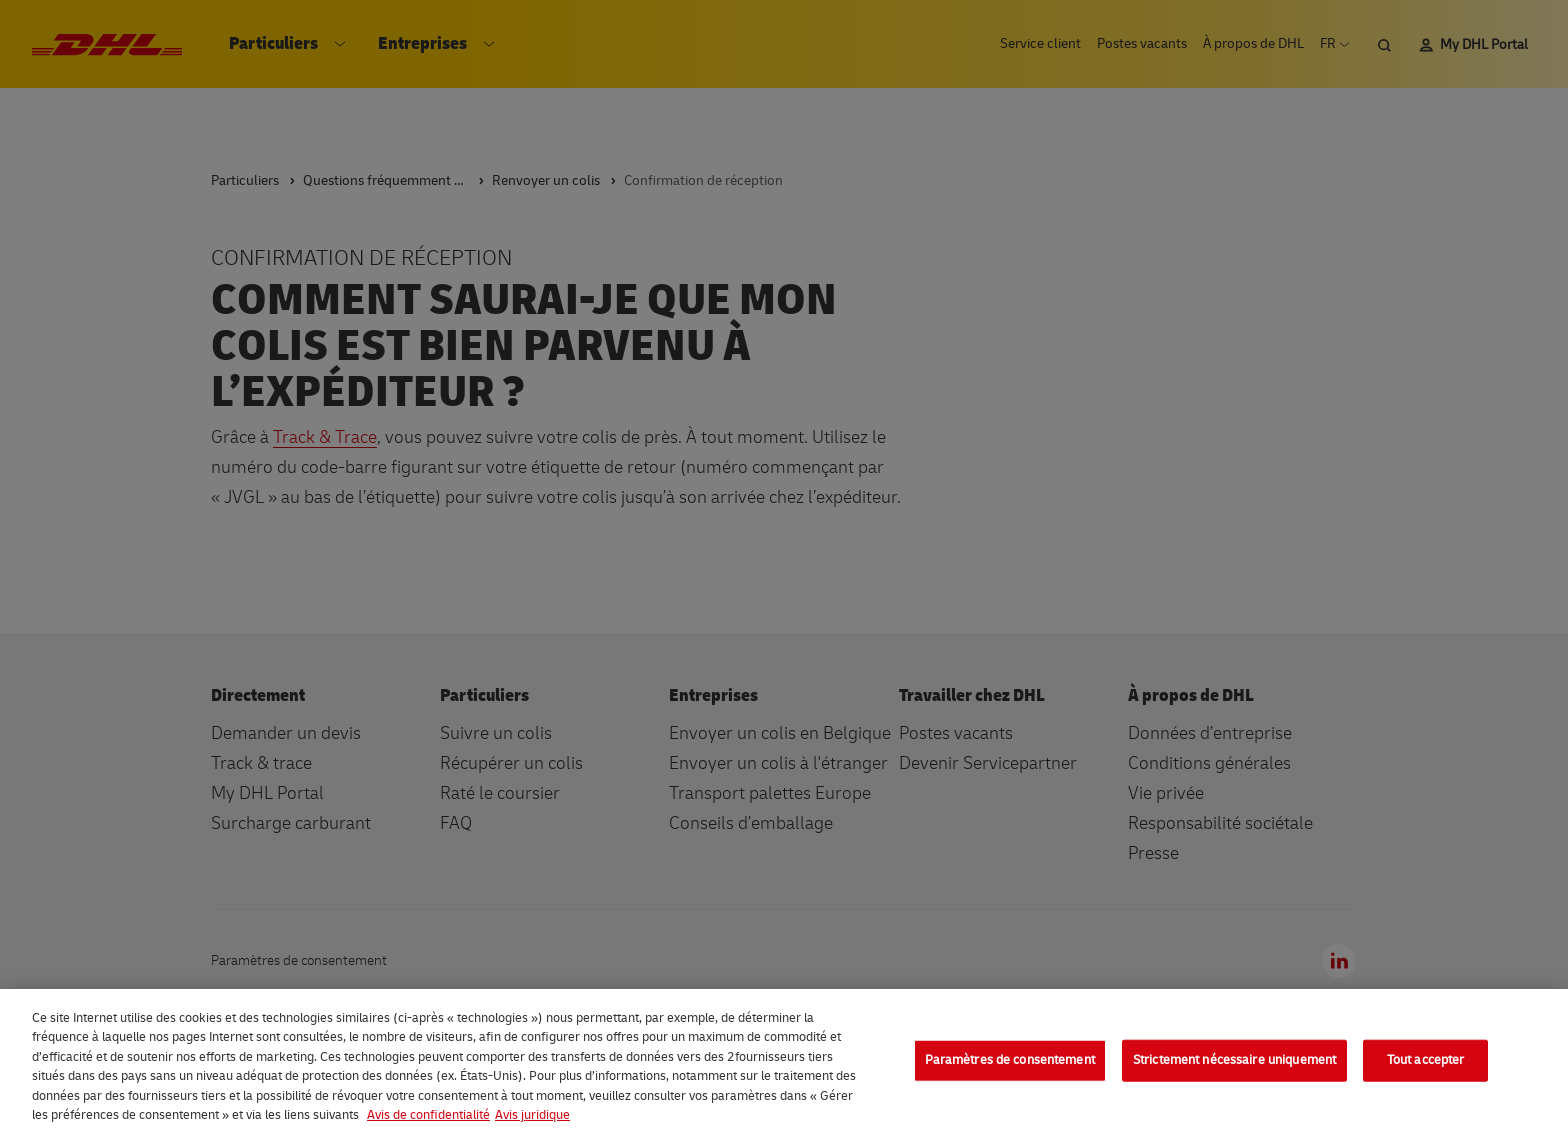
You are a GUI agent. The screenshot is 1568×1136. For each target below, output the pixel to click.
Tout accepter (1426, 1060)
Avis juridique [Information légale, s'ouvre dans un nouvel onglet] (532, 1115)
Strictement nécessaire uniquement (1234, 1060)
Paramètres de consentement (1010, 1060)
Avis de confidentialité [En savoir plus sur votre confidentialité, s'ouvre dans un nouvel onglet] (428, 1115)
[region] (784, 1062)
